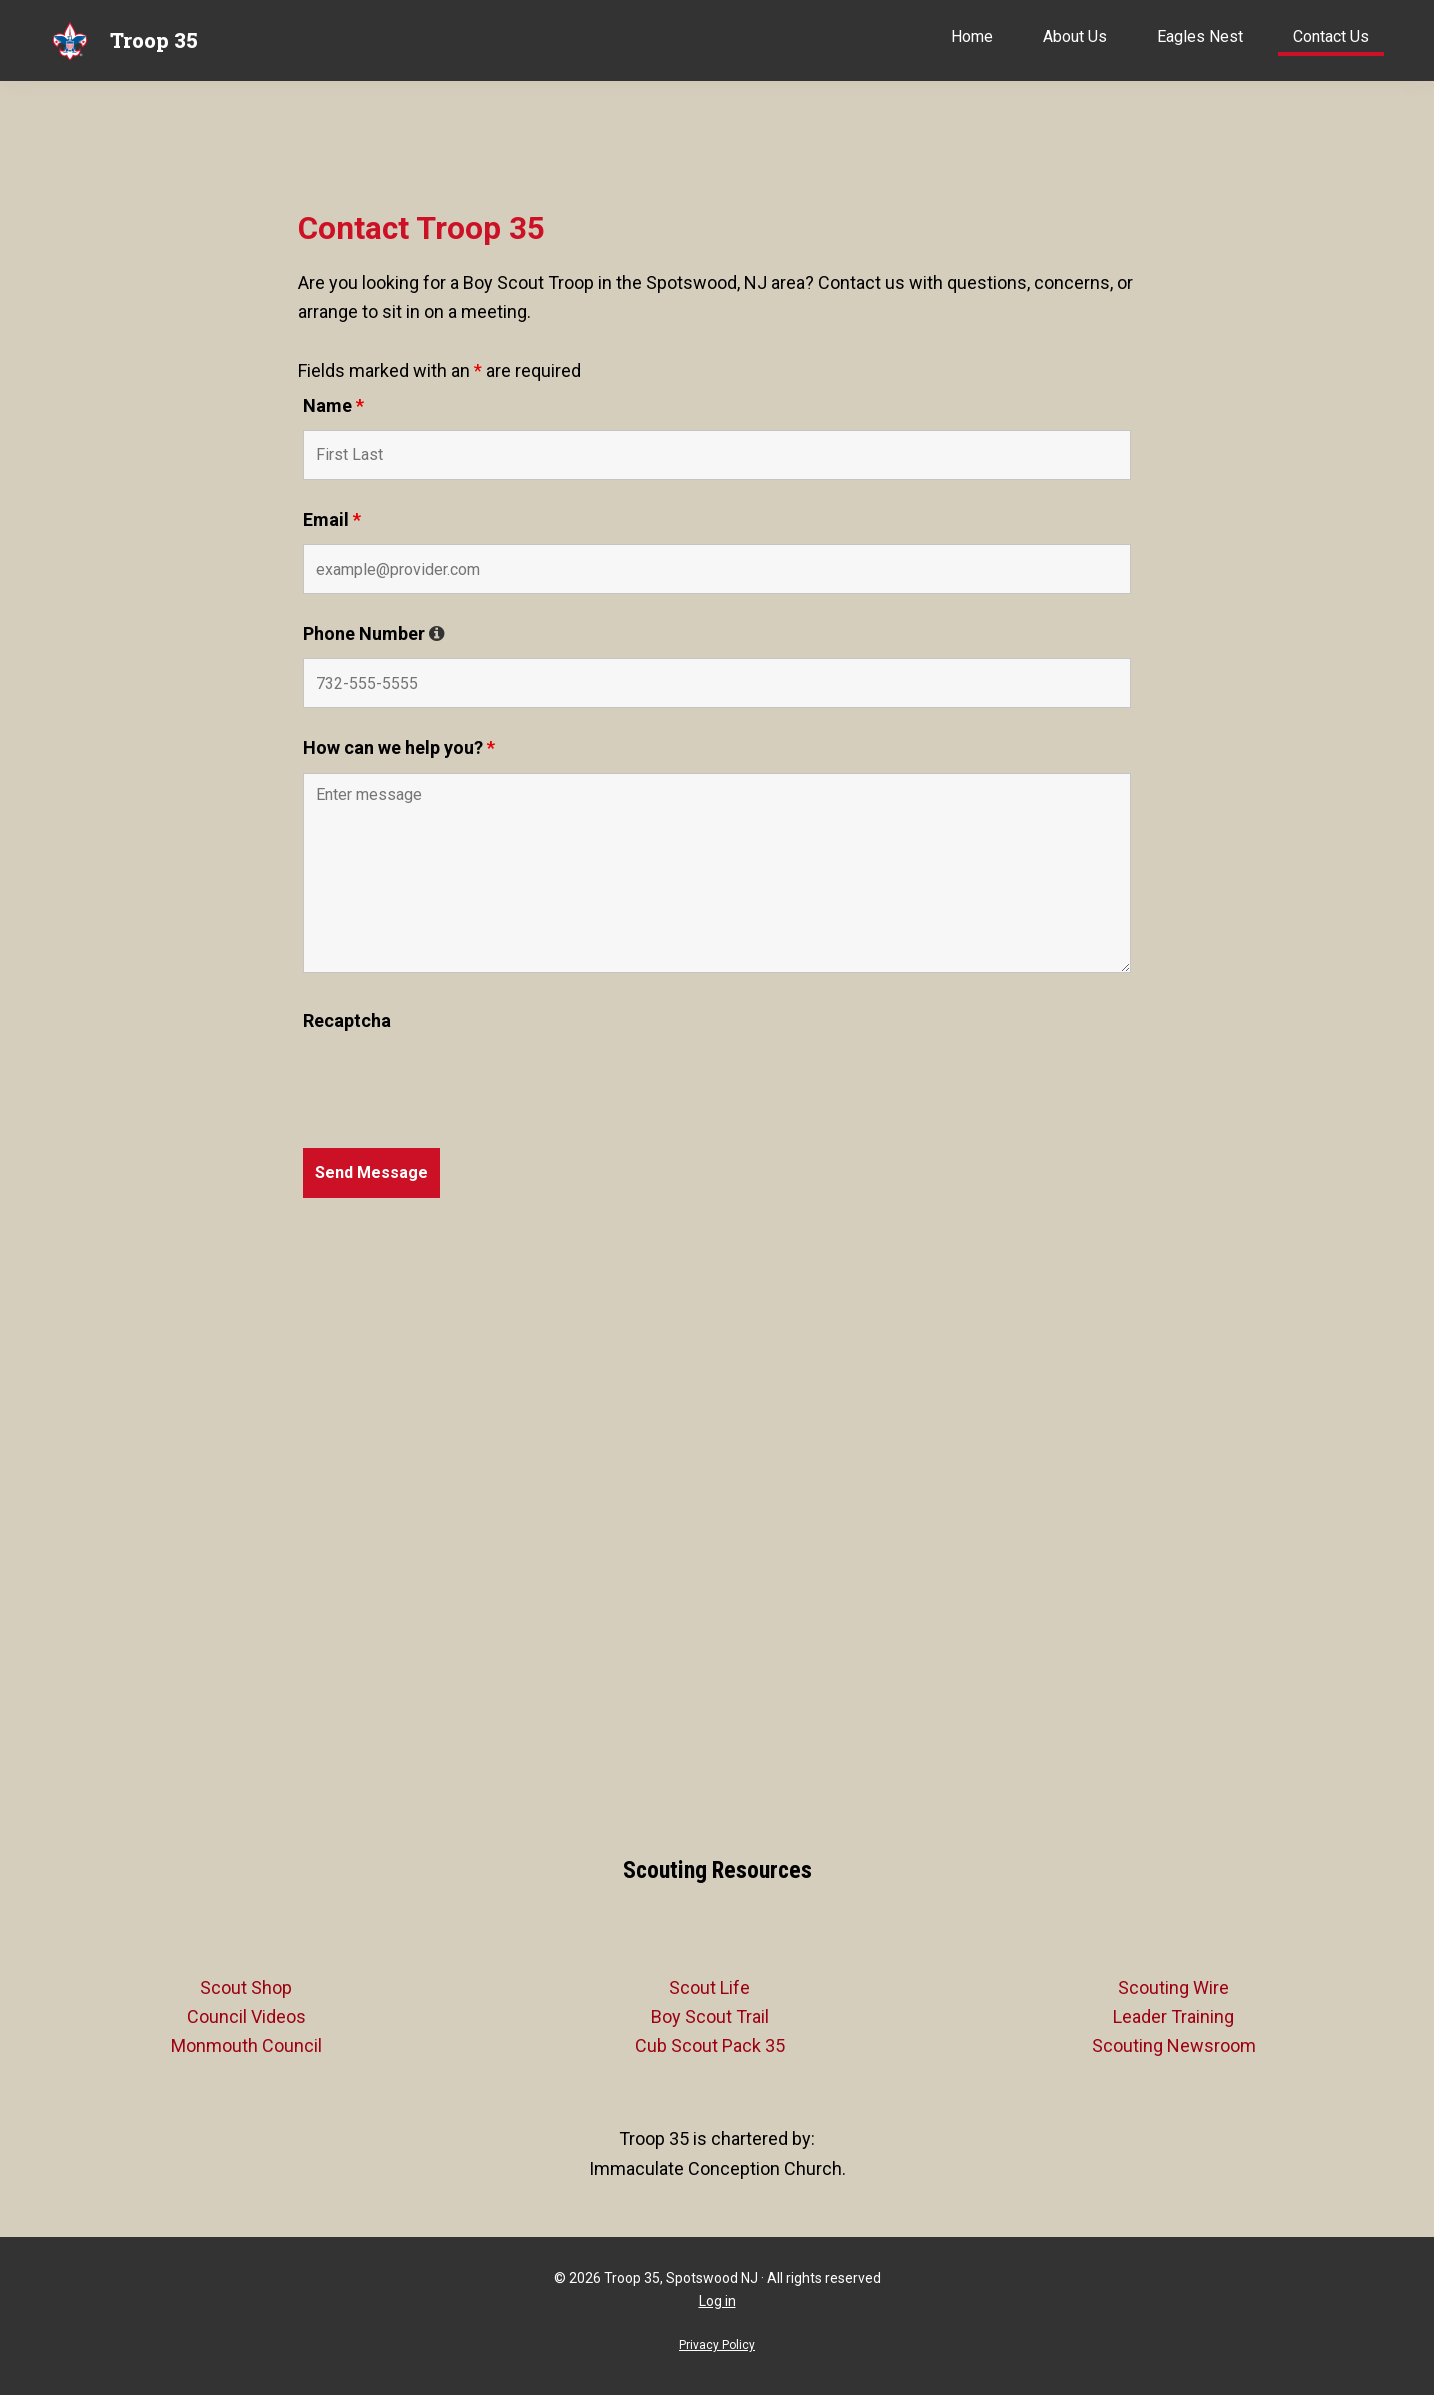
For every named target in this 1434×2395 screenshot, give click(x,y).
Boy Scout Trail (710, 2016)
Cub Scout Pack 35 (710, 2045)
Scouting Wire (1173, 1987)
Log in (717, 2301)
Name (333, 405)
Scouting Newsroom (1174, 2045)
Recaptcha (347, 1020)
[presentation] (455, 1084)
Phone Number (374, 633)
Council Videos (246, 2016)
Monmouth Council (246, 2045)
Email (332, 519)
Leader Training (1173, 2016)
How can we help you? (399, 747)
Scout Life (709, 1987)
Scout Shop (246, 1987)
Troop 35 (154, 40)
